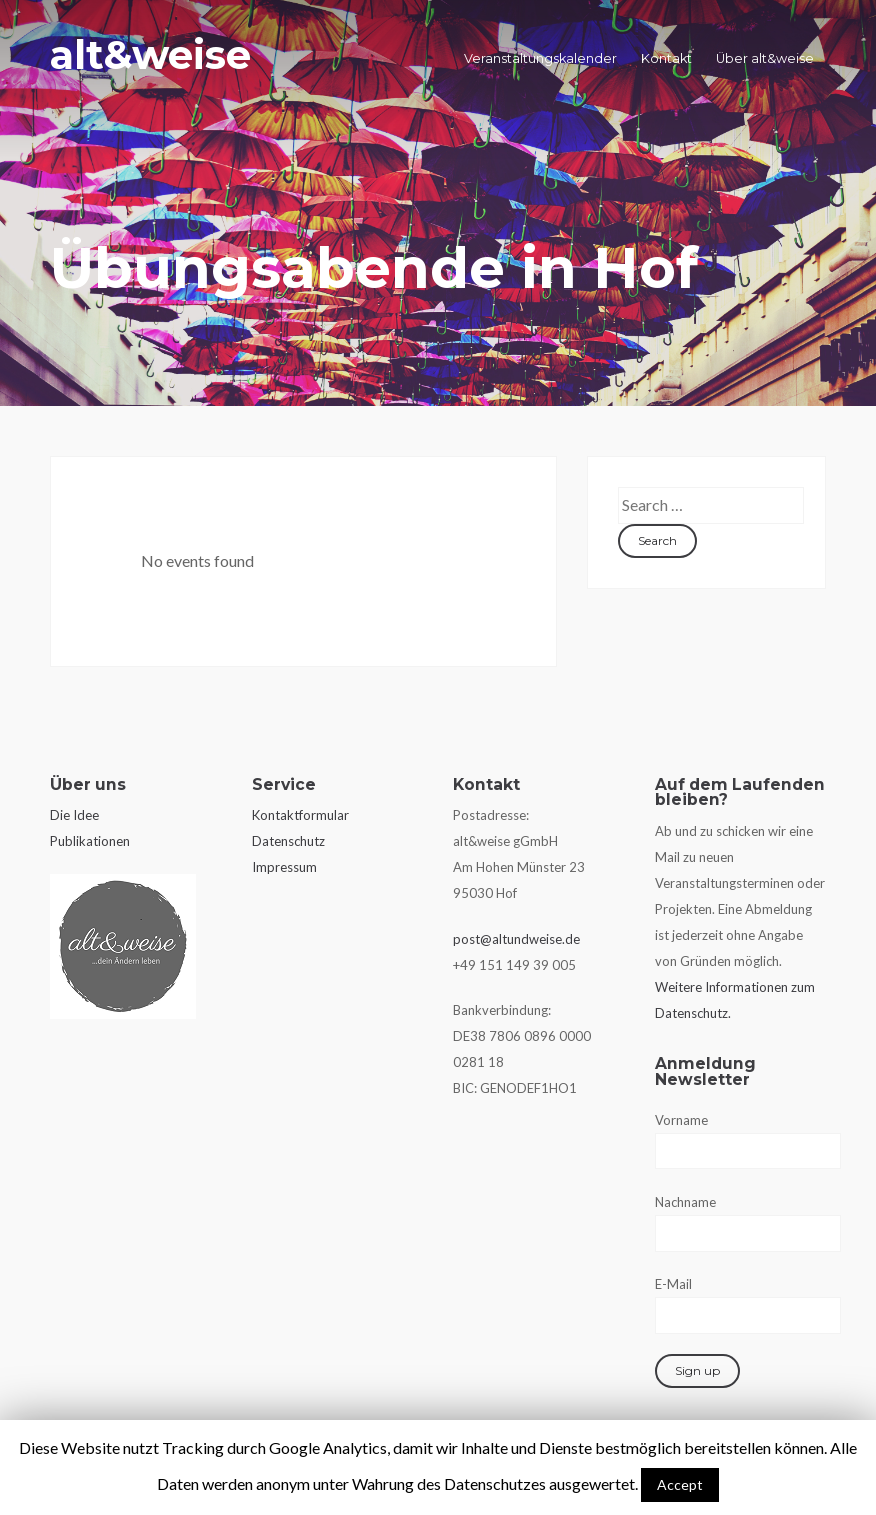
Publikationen (90, 841)
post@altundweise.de (516, 939)
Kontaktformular (300, 815)
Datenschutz (288, 841)
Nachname (685, 1202)
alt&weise (150, 54)
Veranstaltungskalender (540, 58)
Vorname (681, 1120)
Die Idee (74, 815)
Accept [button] (680, 1484)
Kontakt (666, 58)
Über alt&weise (765, 58)
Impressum (284, 867)
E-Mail (673, 1284)
